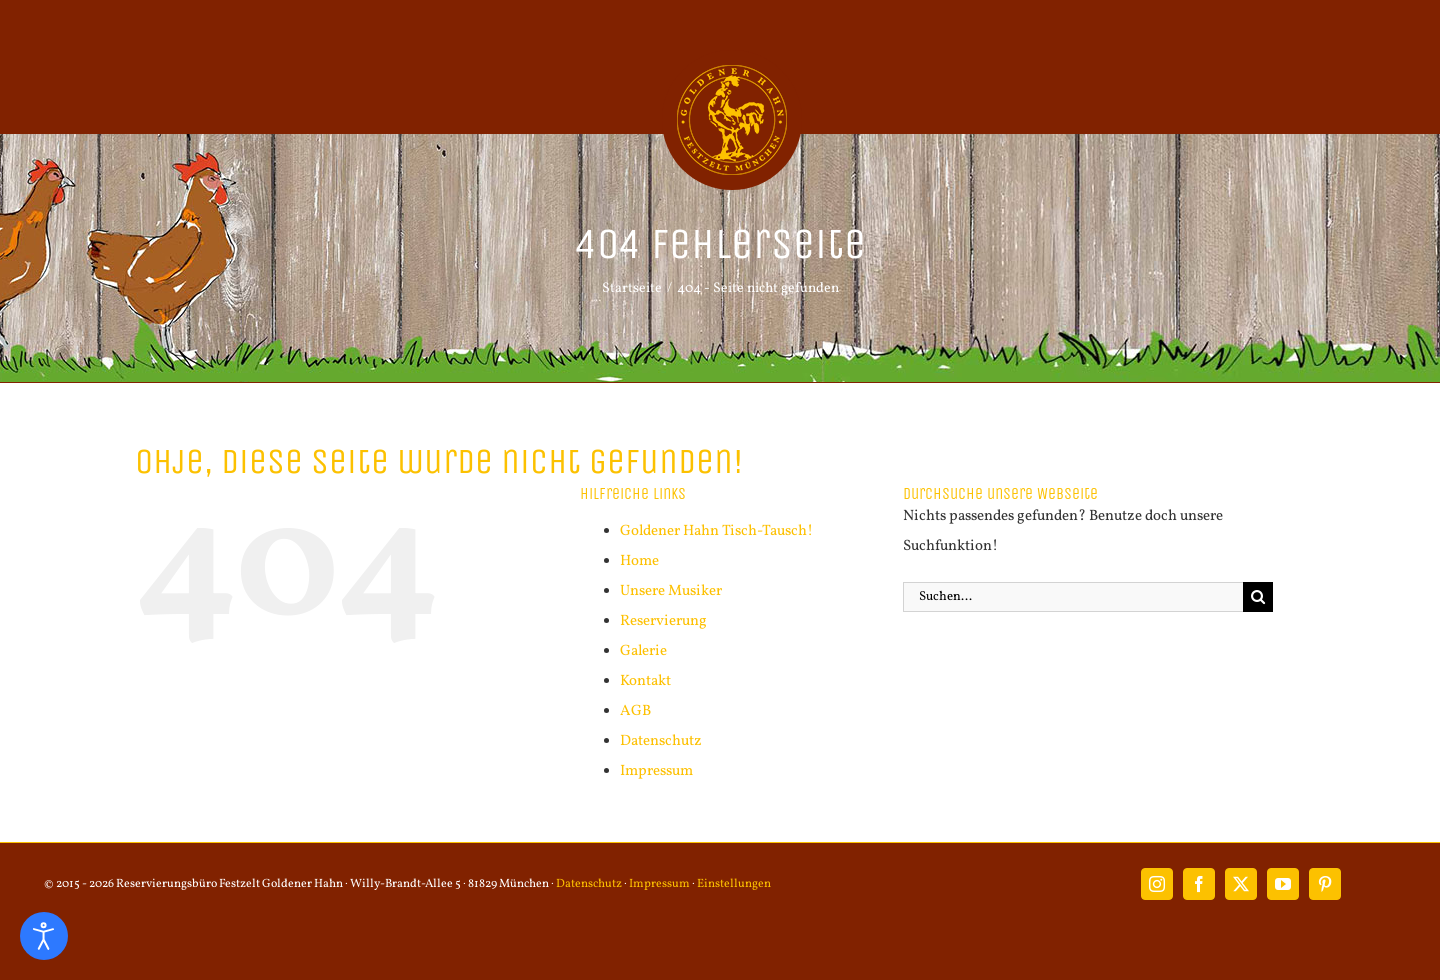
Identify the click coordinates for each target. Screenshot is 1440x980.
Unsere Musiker (671, 591)
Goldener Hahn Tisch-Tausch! (716, 531)
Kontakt (645, 681)
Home (639, 561)
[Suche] (1258, 597)
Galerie (643, 651)
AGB (635, 711)
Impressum (656, 771)
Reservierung (663, 621)
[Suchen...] (1073, 597)
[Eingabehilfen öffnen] (44, 936)
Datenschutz (661, 741)
